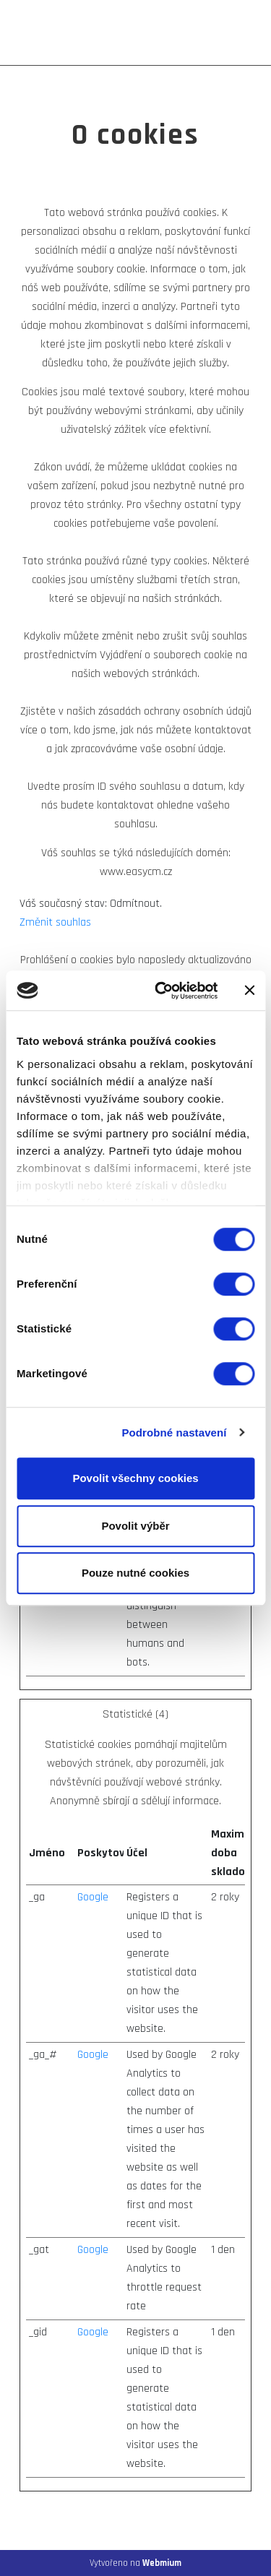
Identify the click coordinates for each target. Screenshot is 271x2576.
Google (92, 1897)
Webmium (161, 2563)
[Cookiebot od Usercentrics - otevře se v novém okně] (162, 990)
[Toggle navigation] (241, 33)
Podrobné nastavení (173, 1432)
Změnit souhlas (55, 922)
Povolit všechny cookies (135, 1478)
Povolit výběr (135, 1526)
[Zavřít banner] (249, 991)
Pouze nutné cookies (135, 1573)
